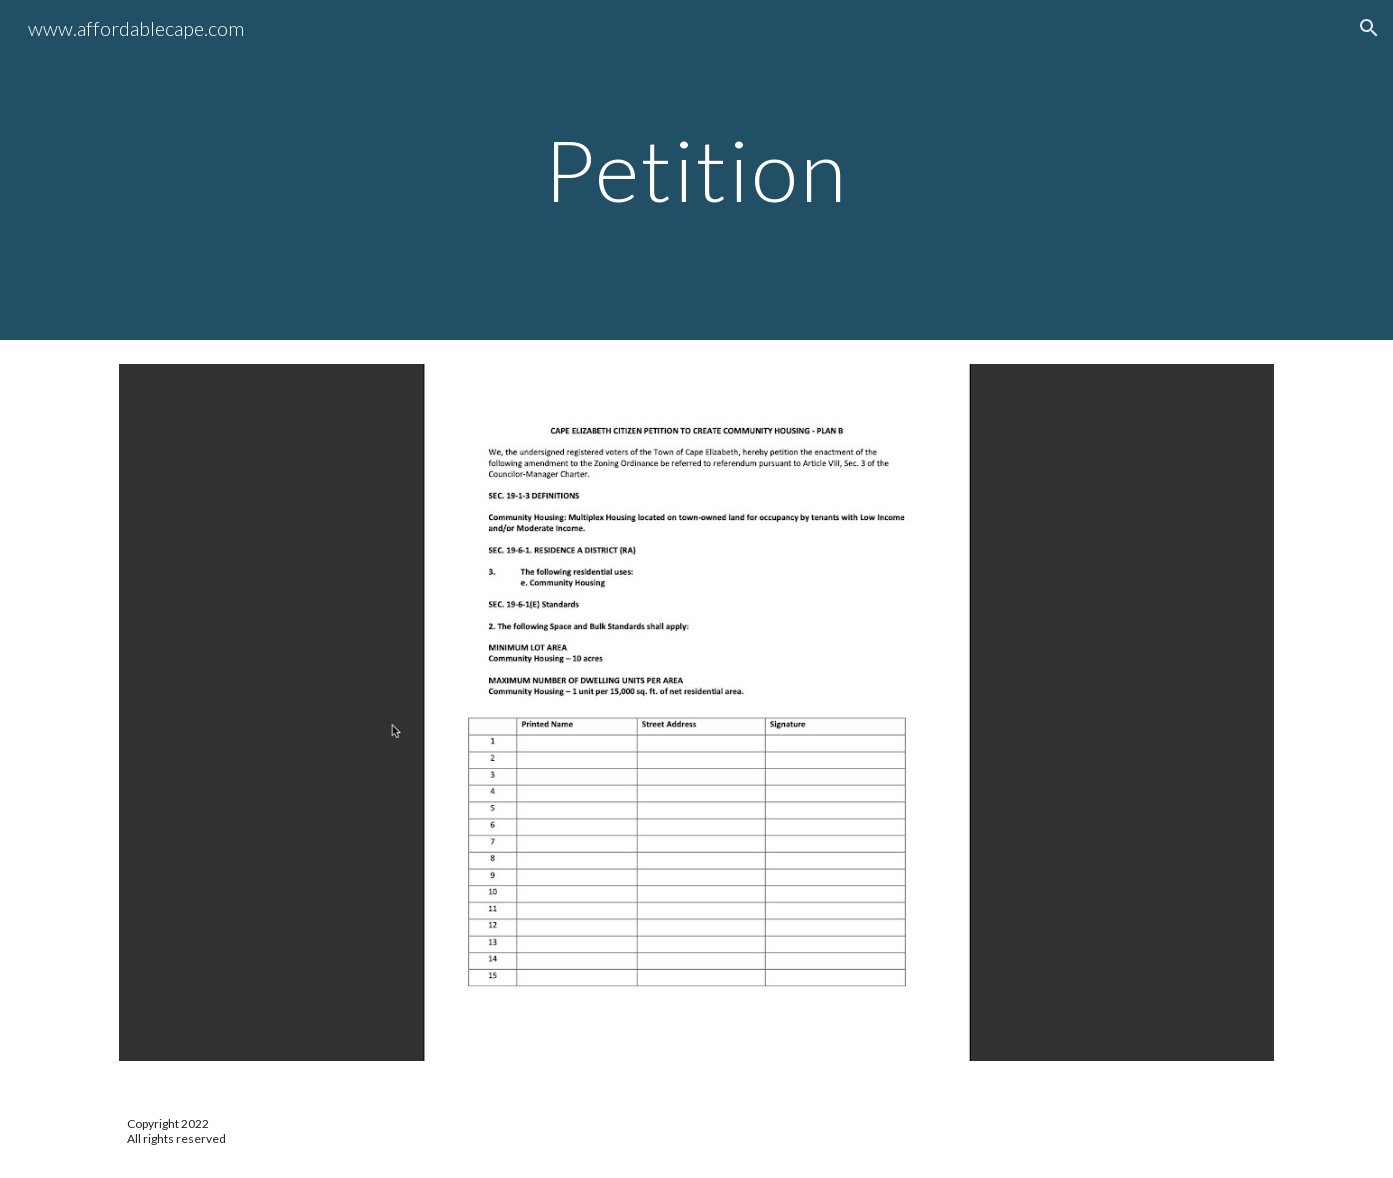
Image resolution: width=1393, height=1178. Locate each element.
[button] (1369, 28)
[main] (697, 169)
